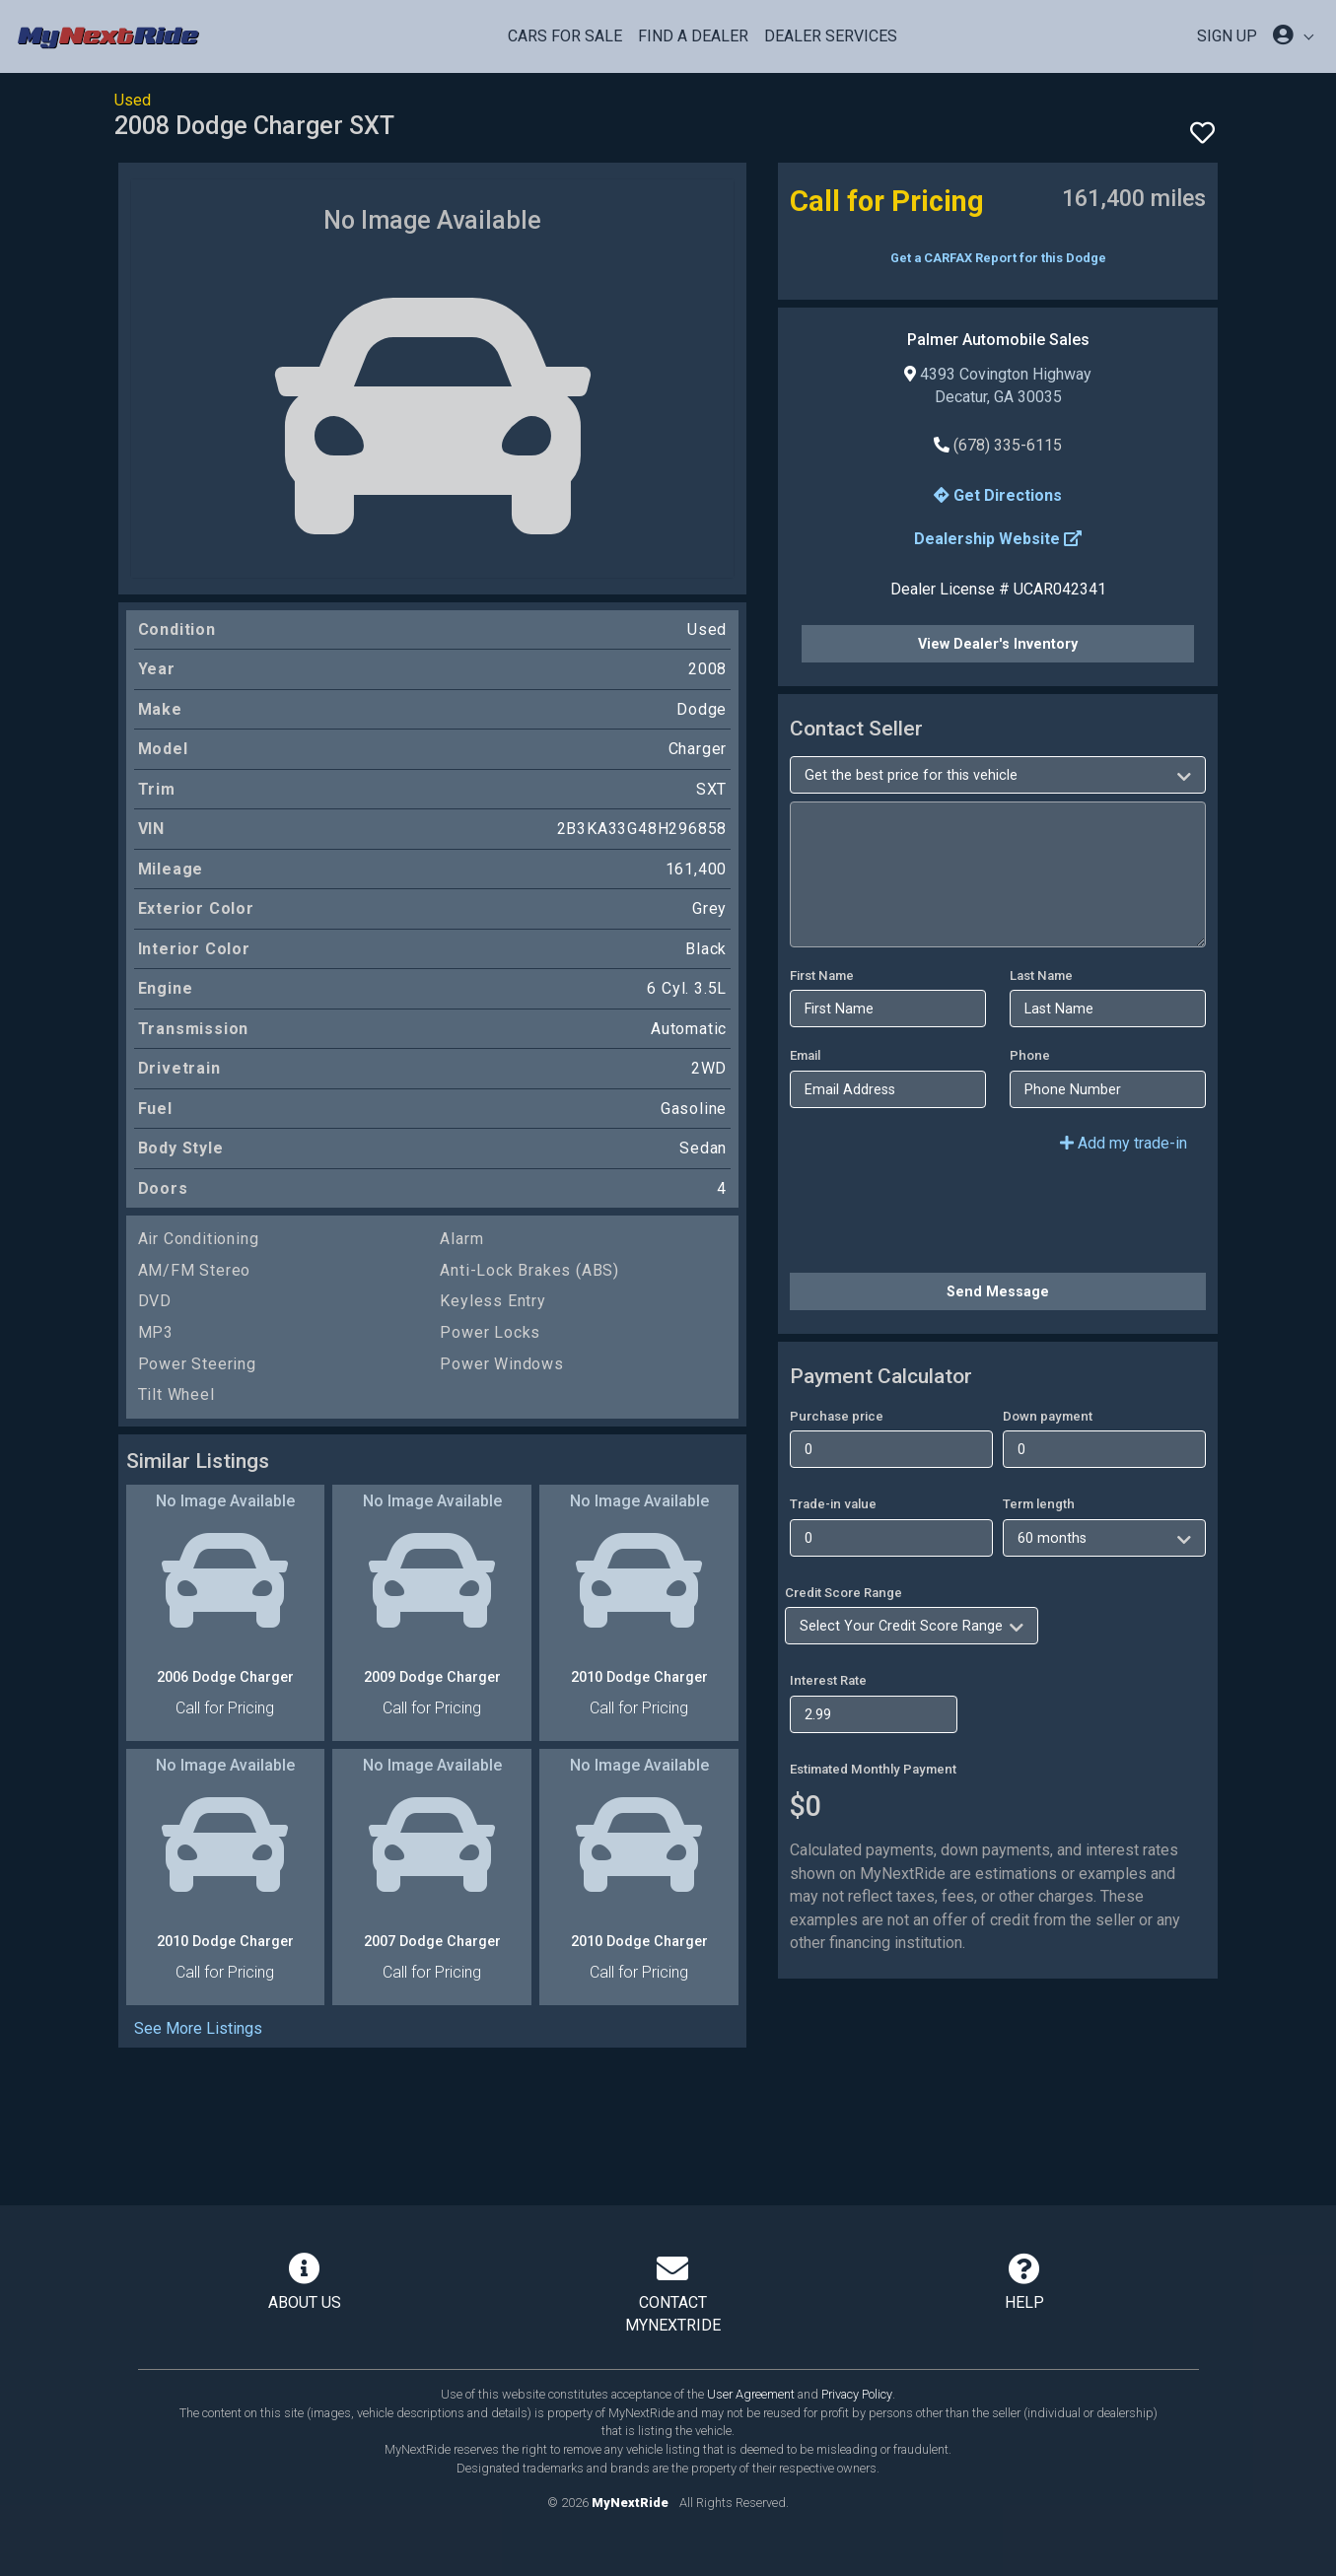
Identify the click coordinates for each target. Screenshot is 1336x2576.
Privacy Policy (856, 2394)
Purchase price (836, 1416)
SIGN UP (1227, 36)
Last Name (1041, 975)
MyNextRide (630, 2502)
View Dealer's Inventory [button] (998, 644)
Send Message (998, 1291)
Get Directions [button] (998, 495)
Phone (1030, 1055)
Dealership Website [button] (998, 538)
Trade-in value (833, 1504)
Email (805, 1055)
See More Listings (198, 2028)
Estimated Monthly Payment (873, 1769)
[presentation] (940, 1218)
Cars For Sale (565, 36)
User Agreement (751, 2394)
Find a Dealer (693, 36)
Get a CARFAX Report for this (998, 257)
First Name (822, 975)
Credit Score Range (843, 1592)
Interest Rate (828, 1680)
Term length (1039, 1504)
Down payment (1047, 1416)
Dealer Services (830, 36)
